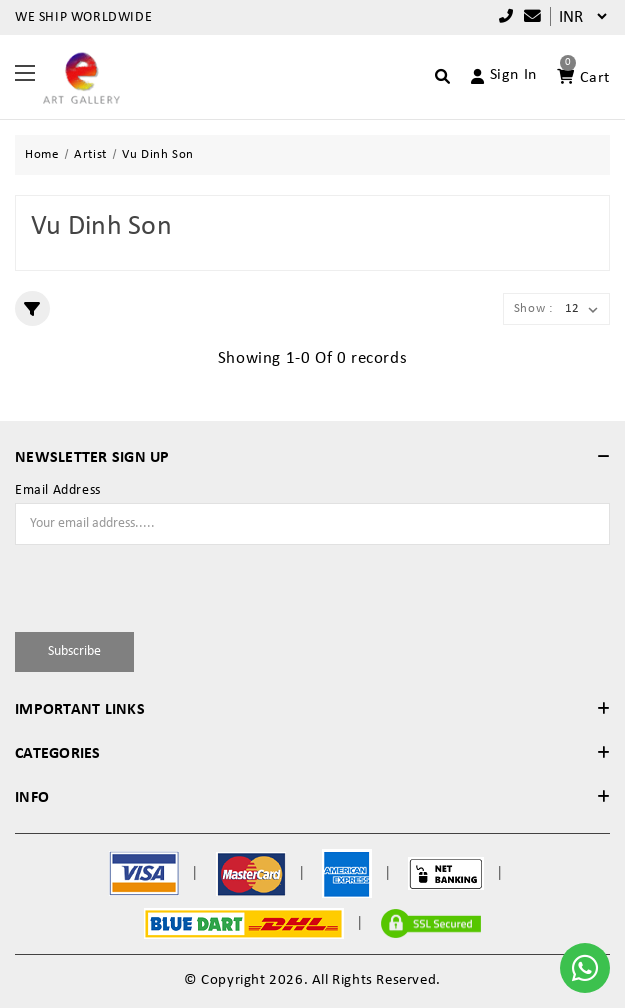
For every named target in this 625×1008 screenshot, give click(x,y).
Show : (533, 308)
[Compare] (528, 17)
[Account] (495, 76)
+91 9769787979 (506, 17)
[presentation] (132, 585)
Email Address (58, 491)
